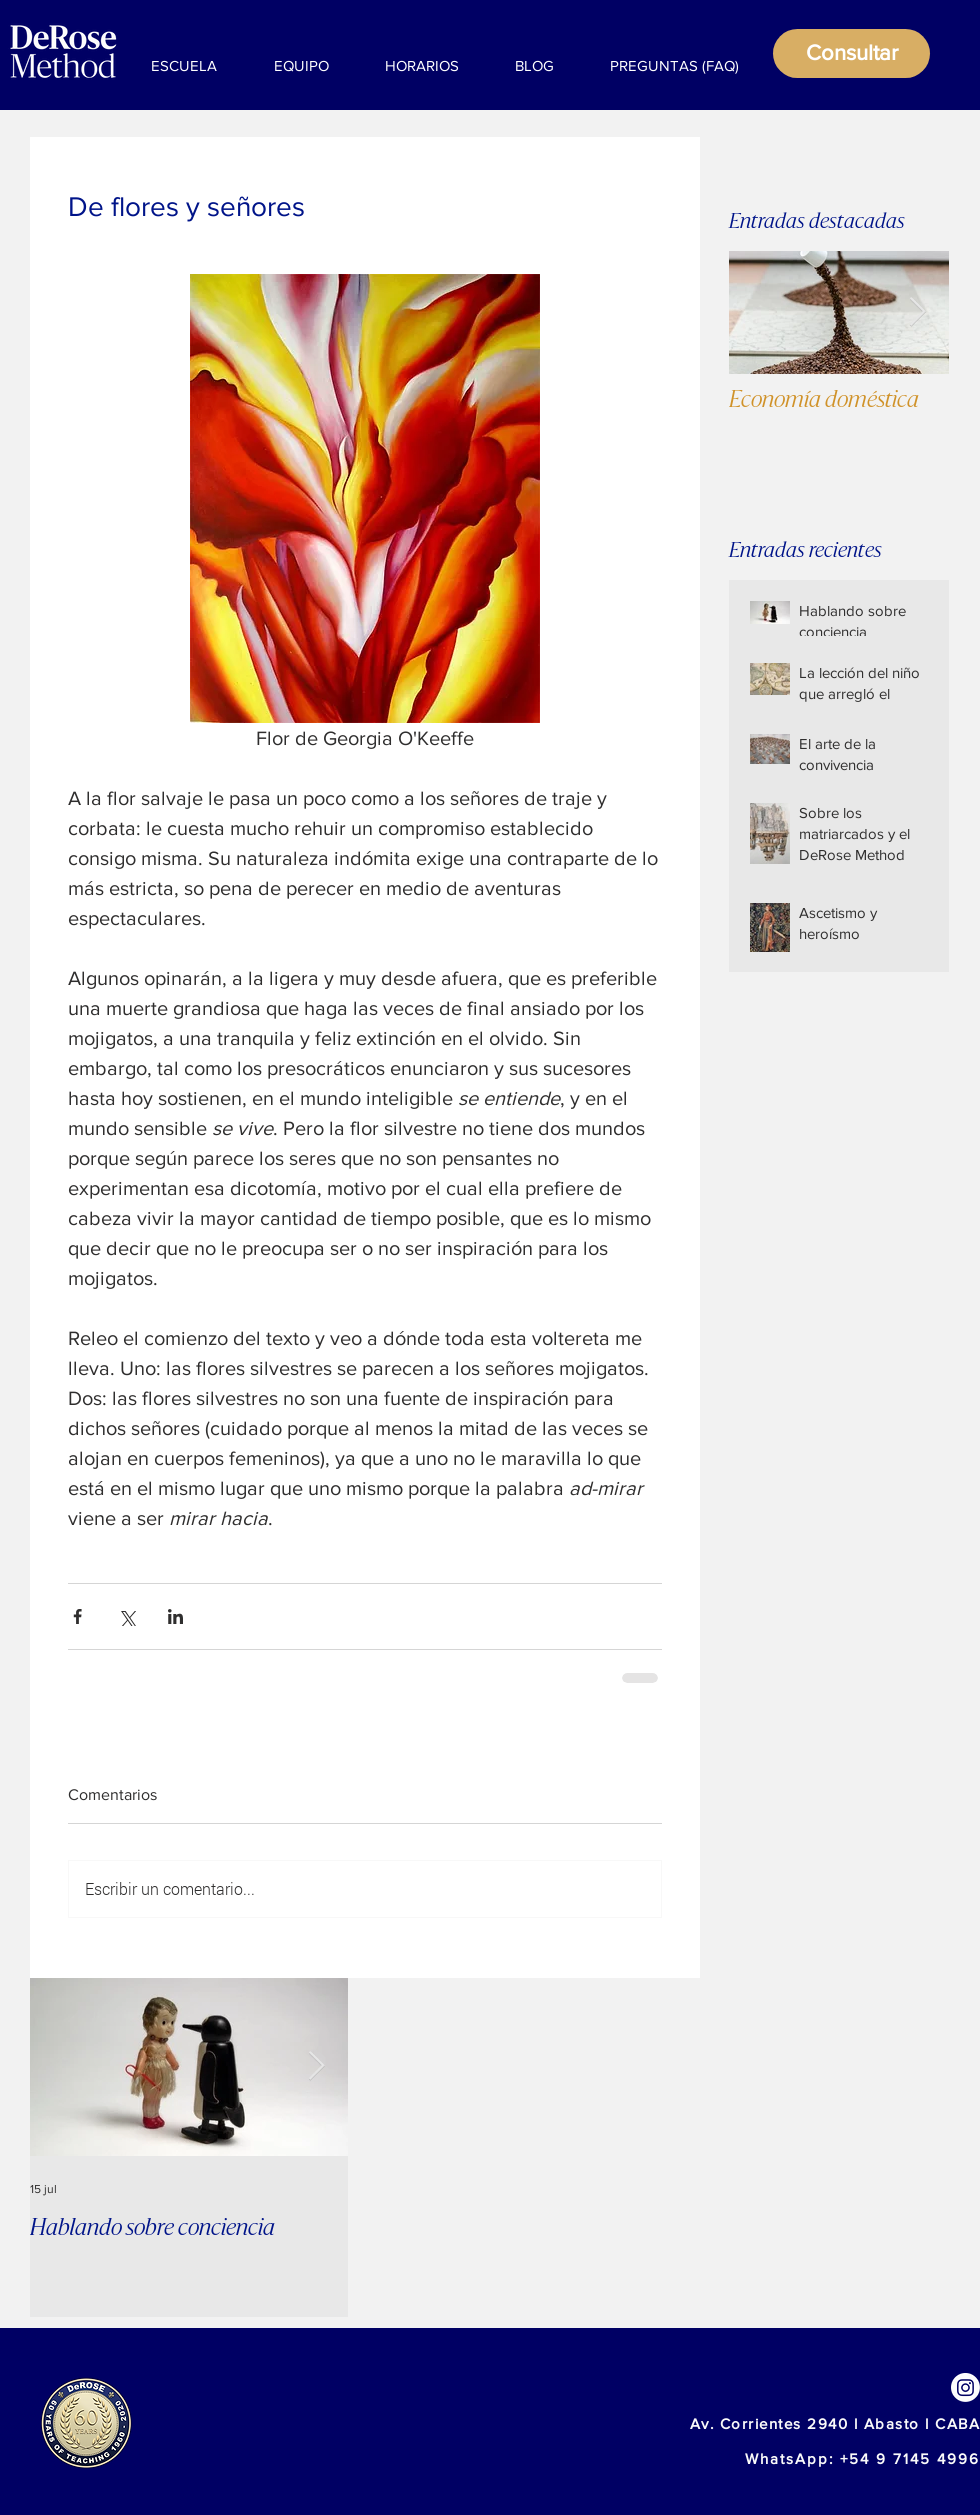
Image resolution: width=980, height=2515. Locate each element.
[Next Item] (917, 312)
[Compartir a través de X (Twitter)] (126, 1616)
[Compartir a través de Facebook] (77, 1616)
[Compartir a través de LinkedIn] (175, 1616)
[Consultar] (851, 53)
